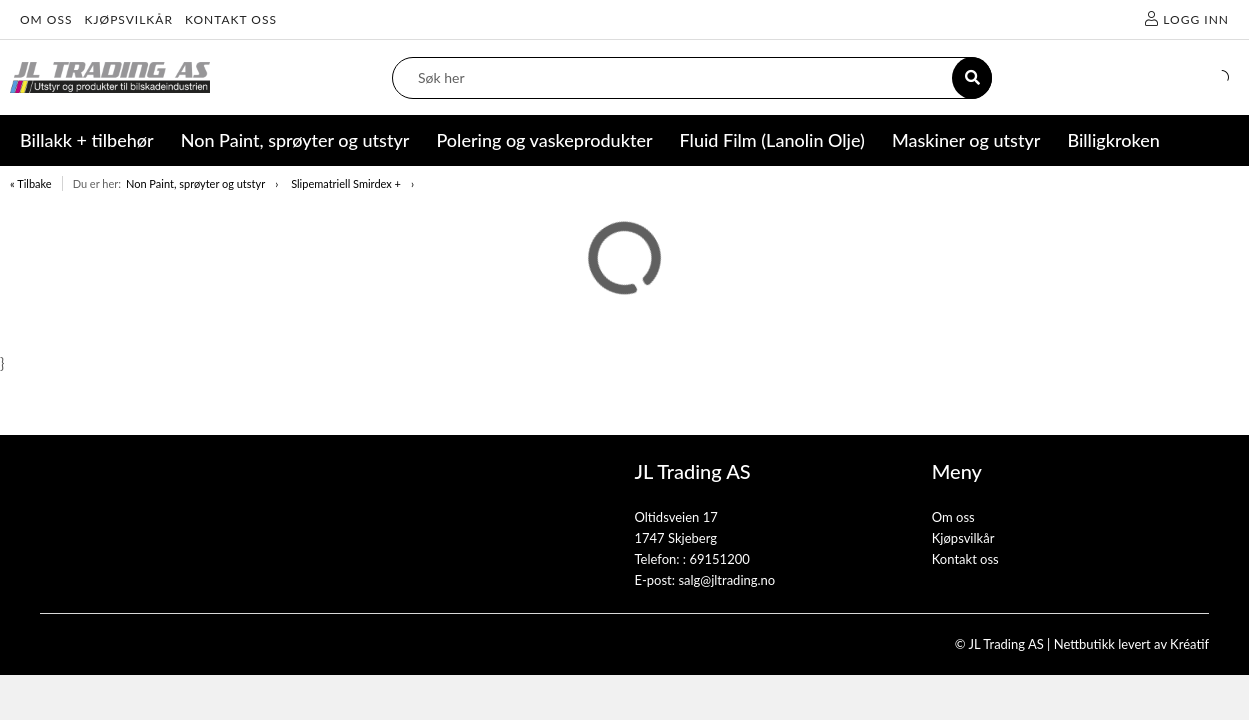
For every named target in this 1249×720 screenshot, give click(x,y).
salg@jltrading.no (726, 580)
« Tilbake (31, 183)
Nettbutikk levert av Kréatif (1131, 644)
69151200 (719, 559)
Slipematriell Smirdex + (346, 183)
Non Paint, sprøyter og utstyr (195, 183)
